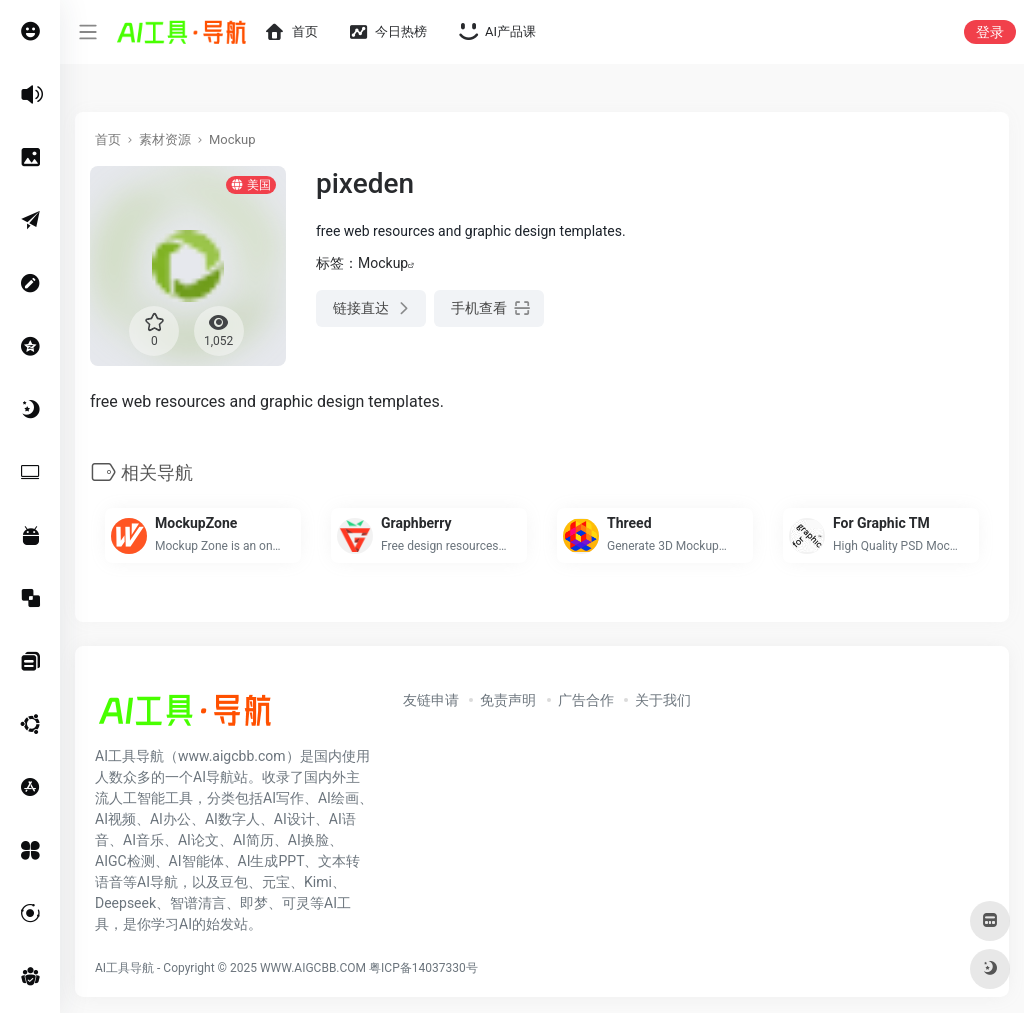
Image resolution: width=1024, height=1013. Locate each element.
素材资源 (165, 139)
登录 (990, 32)
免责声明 (508, 700)
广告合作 (586, 700)
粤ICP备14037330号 (423, 968)
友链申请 (431, 700)
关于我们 (663, 700)
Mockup (232, 139)
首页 (108, 139)
